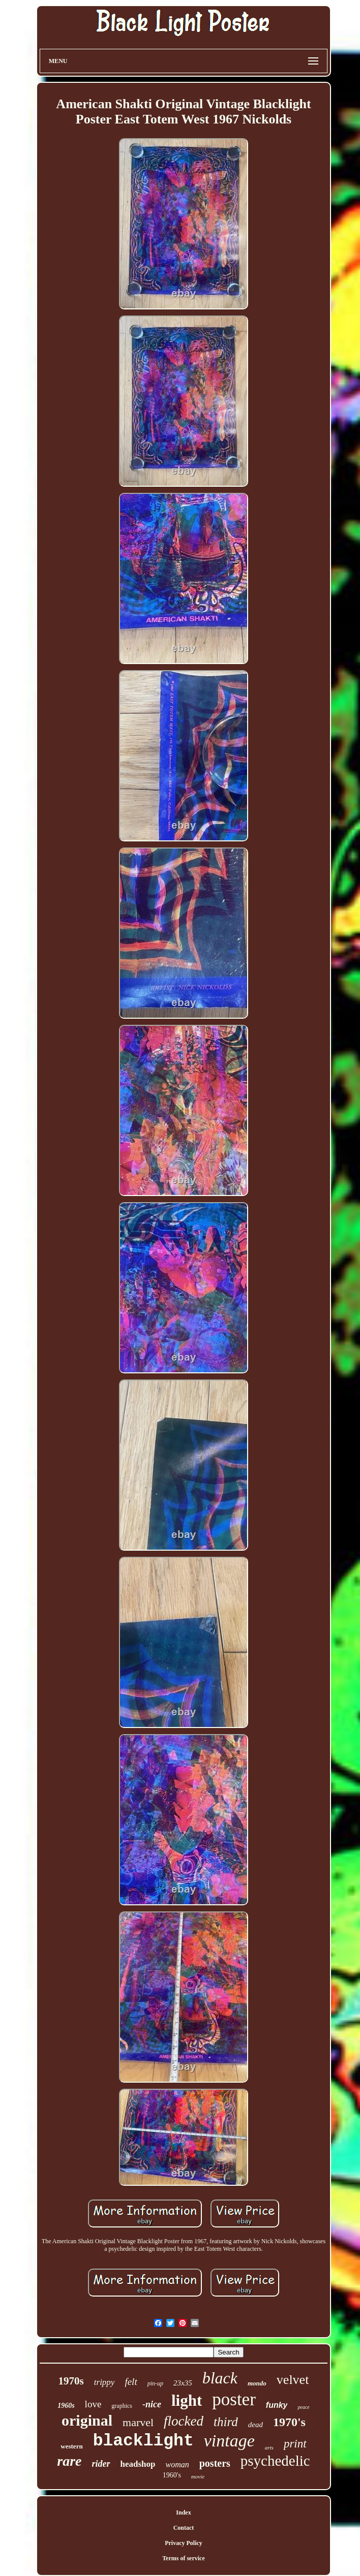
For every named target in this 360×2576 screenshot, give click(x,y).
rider (101, 2464)
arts (269, 2447)
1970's (289, 2422)
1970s (71, 2381)
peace (303, 2407)
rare (69, 2461)
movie (197, 2476)
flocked (183, 2421)
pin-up (155, 2383)
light (186, 2400)
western (71, 2446)
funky (277, 2405)
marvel (138, 2422)
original (87, 2420)
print (295, 2443)
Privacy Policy (183, 2543)
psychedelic (275, 2461)
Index (183, 2512)
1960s (65, 2405)
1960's (172, 2475)
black (219, 2378)
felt (131, 2381)
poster (234, 2399)
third (226, 2422)
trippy (104, 2382)
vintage (229, 2440)
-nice (151, 2404)
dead (255, 2425)
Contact (183, 2527)
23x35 (182, 2383)
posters (214, 2463)
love (93, 2404)
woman (177, 2464)
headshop (138, 2464)
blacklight (143, 2441)
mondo (257, 2383)
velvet (293, 2379)
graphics (121, 2405)
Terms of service (183, 2558)
